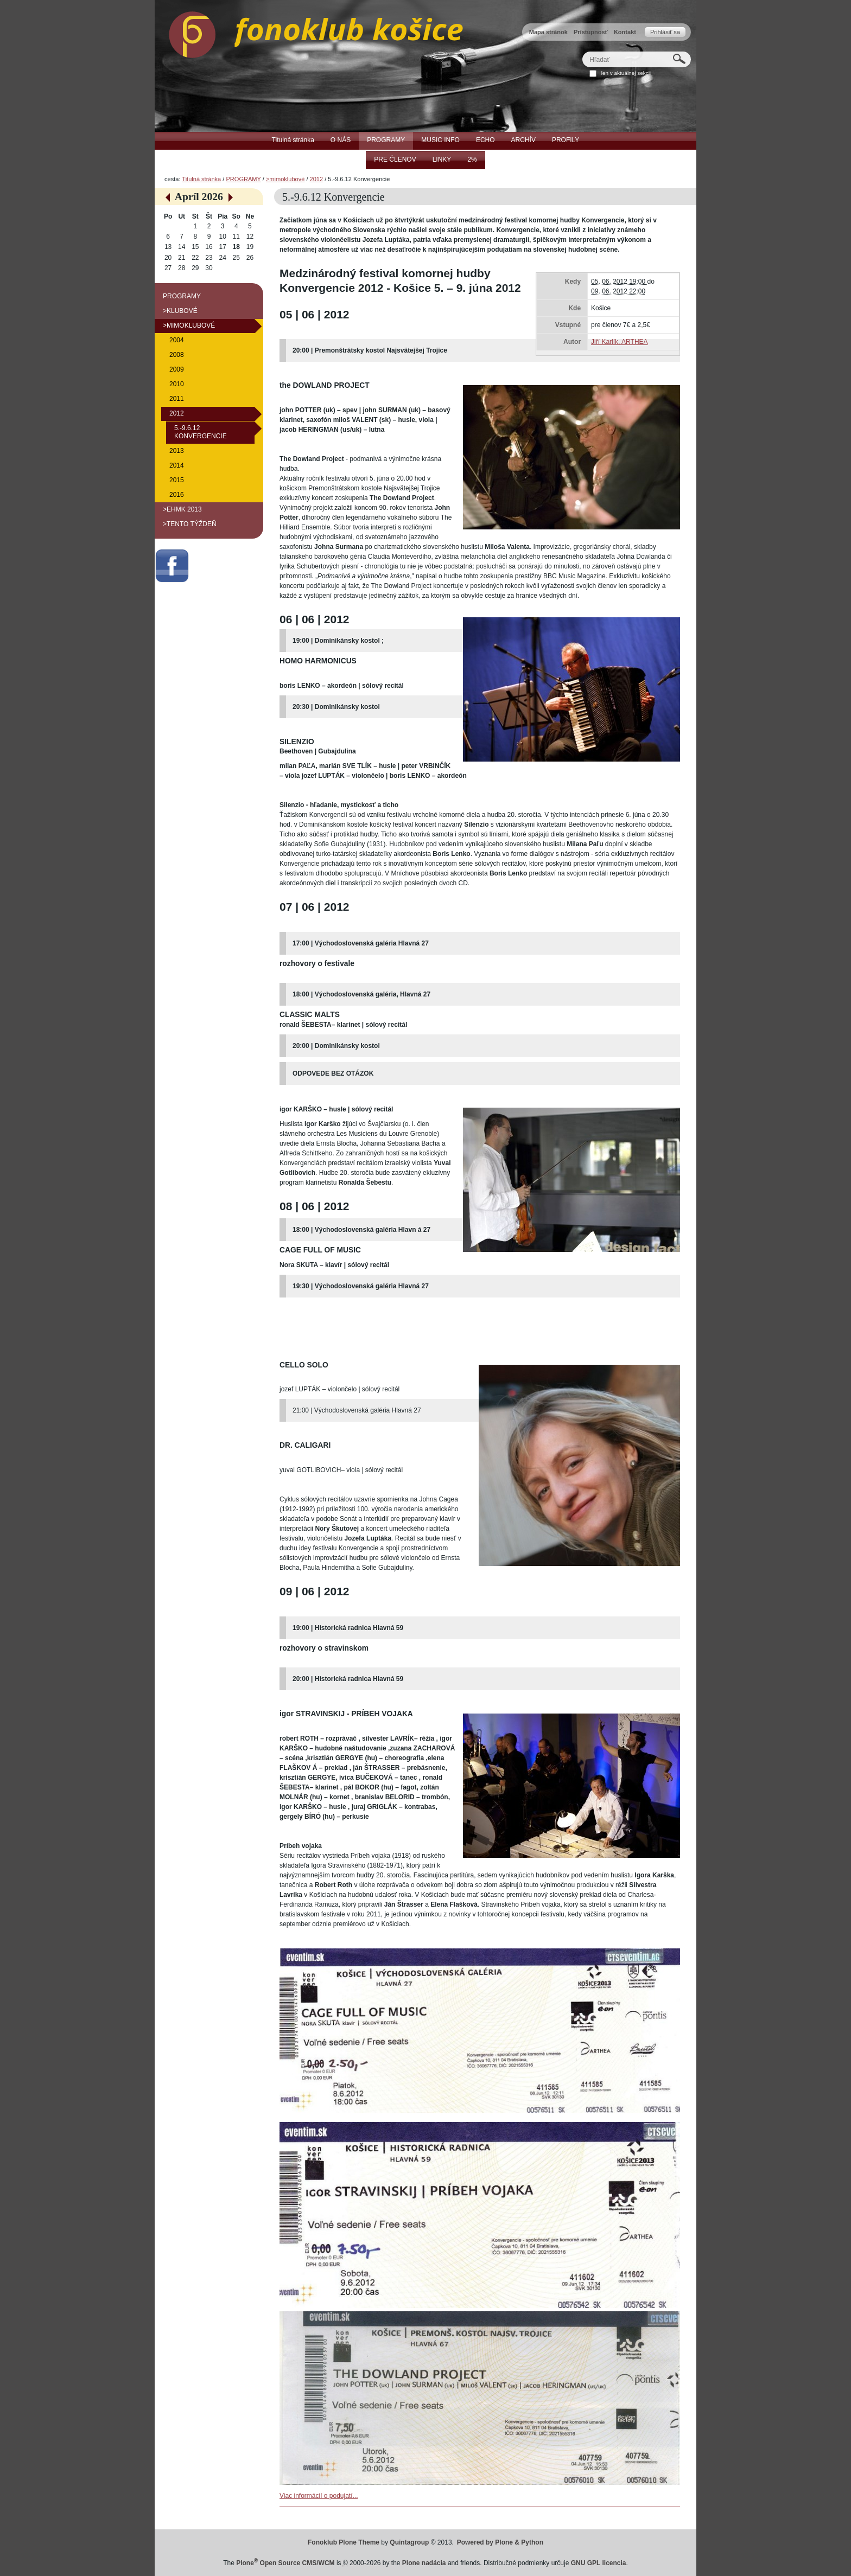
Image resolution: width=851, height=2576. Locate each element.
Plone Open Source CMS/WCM (285, 2563)
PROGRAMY (243, 179)
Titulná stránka (201, 179)
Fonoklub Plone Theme (343, 2542)
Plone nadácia (424, 2563)
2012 (316, 179)
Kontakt (625, 32)
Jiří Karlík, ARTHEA (619, 342)
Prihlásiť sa (665, 32)
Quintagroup (409, 2542)
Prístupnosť (591, 32)
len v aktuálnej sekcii (626, 73)
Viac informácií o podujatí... (319, 2496)
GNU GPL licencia (598, 2563)
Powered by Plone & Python (500, 2542)
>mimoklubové (285, 179)
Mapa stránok (548, 32)
